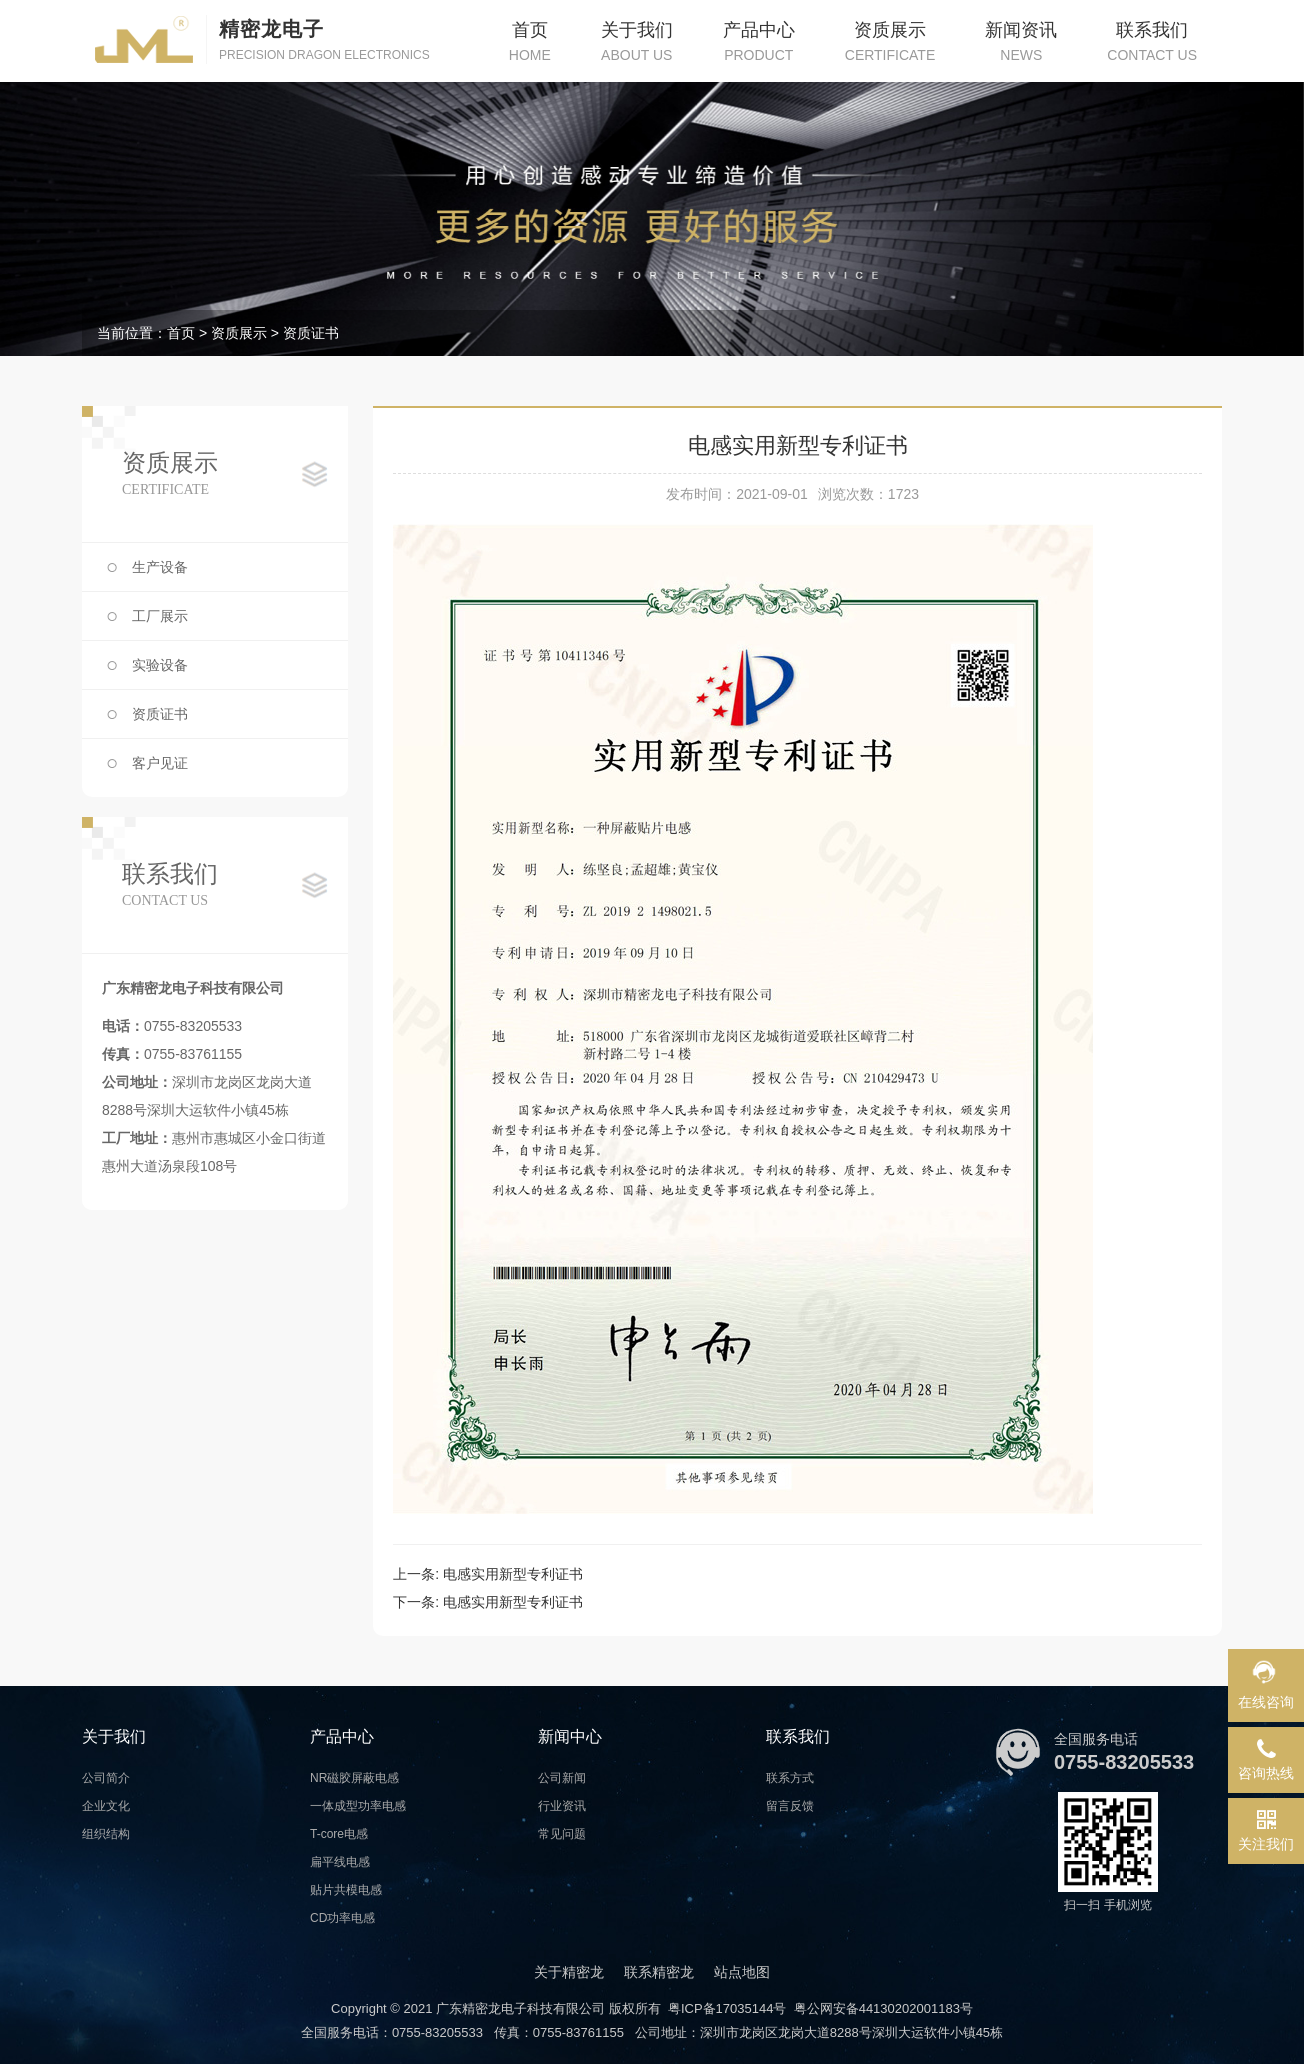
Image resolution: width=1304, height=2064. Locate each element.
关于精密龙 (569, 1972)
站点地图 (742, 1972)
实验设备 (160, 665)
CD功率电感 (342, 1918)
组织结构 (106, 1834)
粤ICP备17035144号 (727, 2008)
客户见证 (160, 763)
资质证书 (311, 333)
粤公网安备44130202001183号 (883, 2008)
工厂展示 (160, 616)
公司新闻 (562, 1778)
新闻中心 (570, 1736)
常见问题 (562, 1834)
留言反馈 (790, 1806)
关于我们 (114, 1736)
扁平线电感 (340, 1862)
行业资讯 (562, 1806)
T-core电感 (339, 1834)
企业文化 (106, 1806)
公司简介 (106, 1778)
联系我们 (798, 1736)
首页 (181, 333)
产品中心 (342, 1736)
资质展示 (239, 333)
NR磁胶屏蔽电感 (354, 1778)
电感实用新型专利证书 (513, 1574)
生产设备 (160, 567)
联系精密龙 (659, 1972)
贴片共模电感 (346, 1890)
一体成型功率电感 (358, 1806)
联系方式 (790, 1778)
